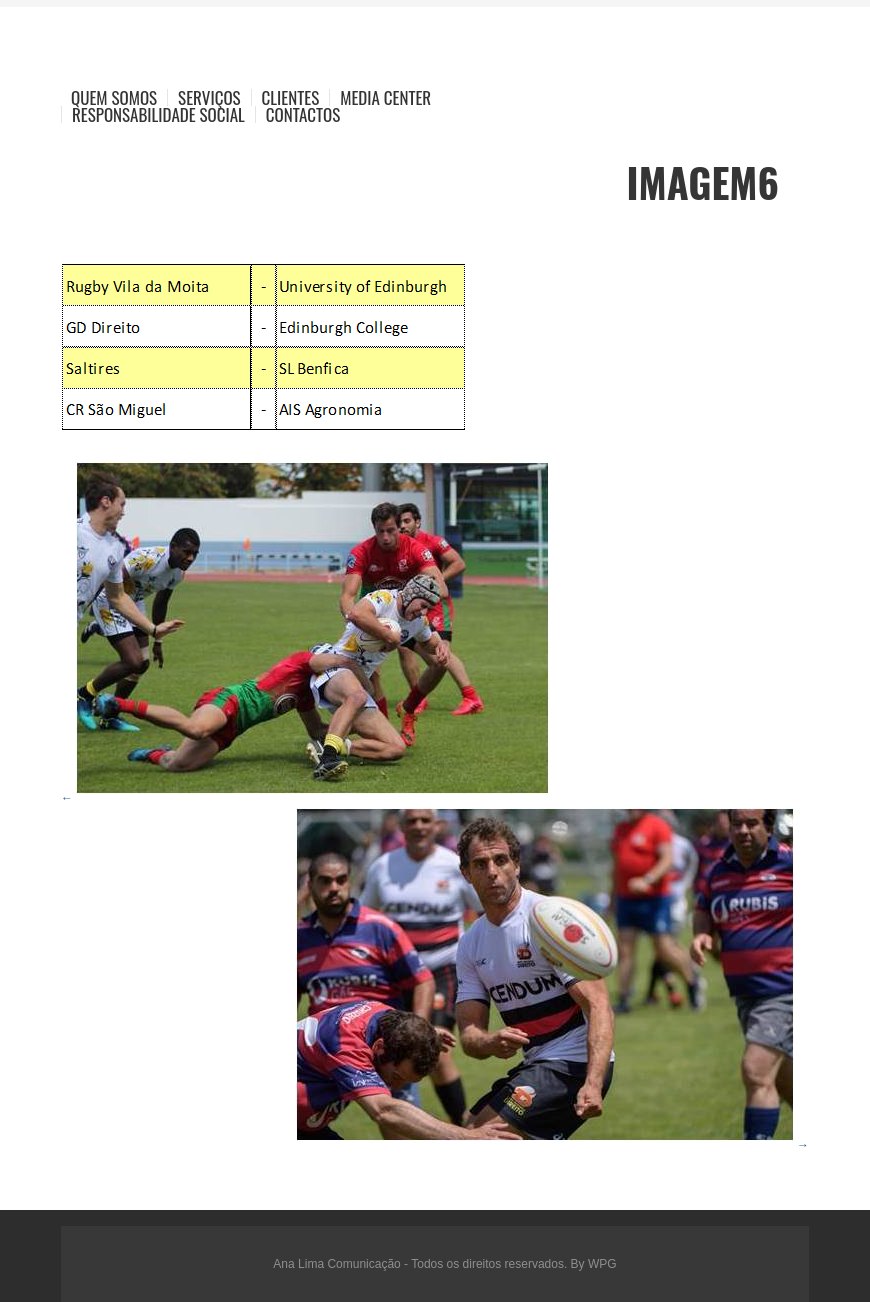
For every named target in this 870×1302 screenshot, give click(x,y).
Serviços (209, 97)
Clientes (291, 97)
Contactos (303, 114)
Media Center (385, 97)
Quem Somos (114, 97)
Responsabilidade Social (158, 114)
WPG (602, 1264)
